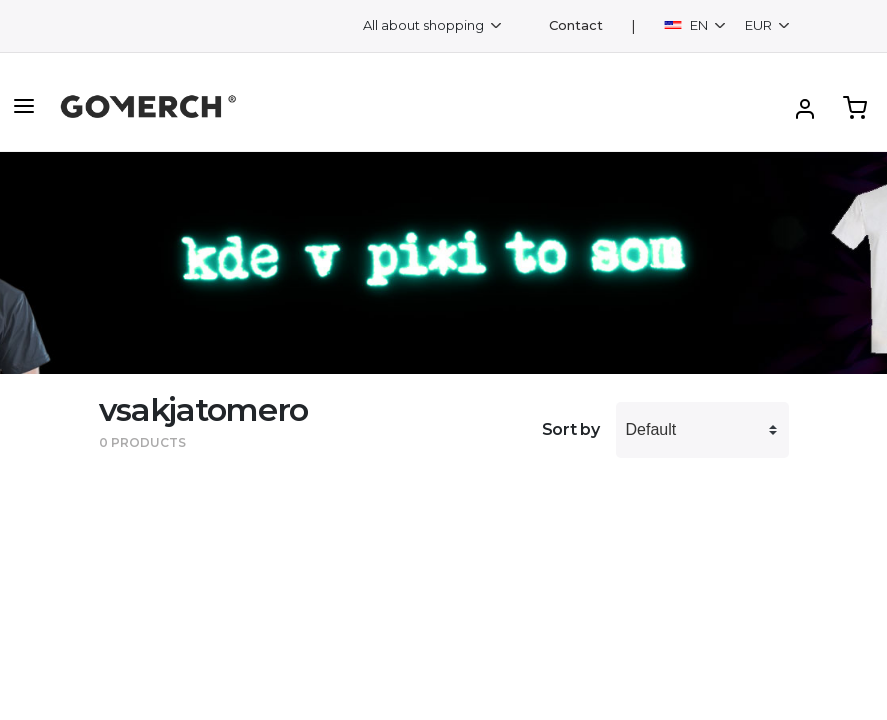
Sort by (571, 429)
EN (687, 25)
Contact (576, 25)
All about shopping (425, 25)
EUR (760, 25)
